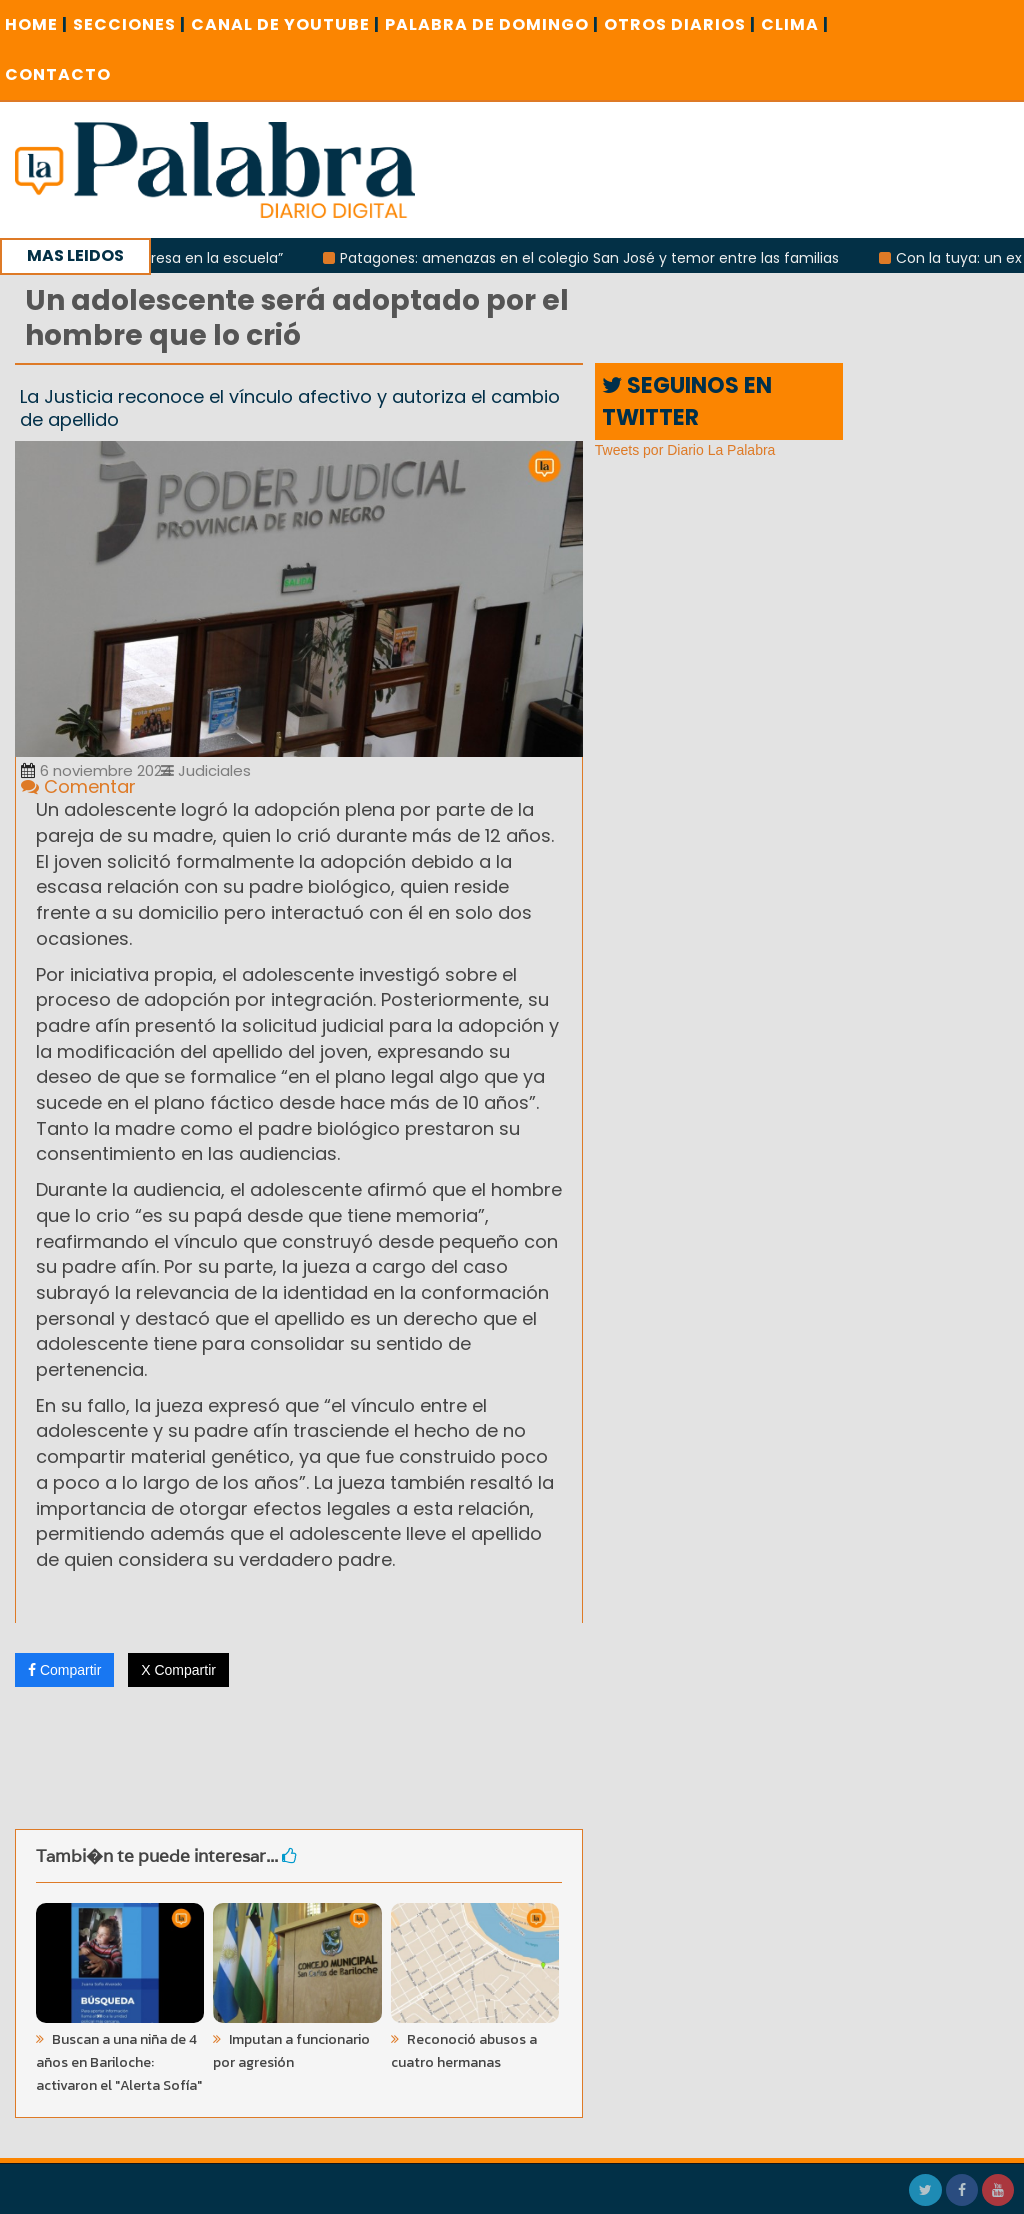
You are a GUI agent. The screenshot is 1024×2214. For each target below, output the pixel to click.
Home (36, 24)
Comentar (78, 786)
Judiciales (206, 770)
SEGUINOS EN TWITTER (687, 401)
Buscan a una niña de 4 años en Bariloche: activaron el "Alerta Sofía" (119, 2062)
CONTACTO (58, 74)
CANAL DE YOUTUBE (285, 24)
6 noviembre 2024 (96, 770)
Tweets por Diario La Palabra (685, 450)
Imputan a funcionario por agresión (291, 2051)
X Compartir (178, 1670)
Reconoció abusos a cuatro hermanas (464, 2051)
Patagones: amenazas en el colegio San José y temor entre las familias (593, 258)
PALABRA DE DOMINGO (492, 24)
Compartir (64, 1670)
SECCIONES (129, 24)
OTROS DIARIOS (680, 24)
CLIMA (795, 24)
